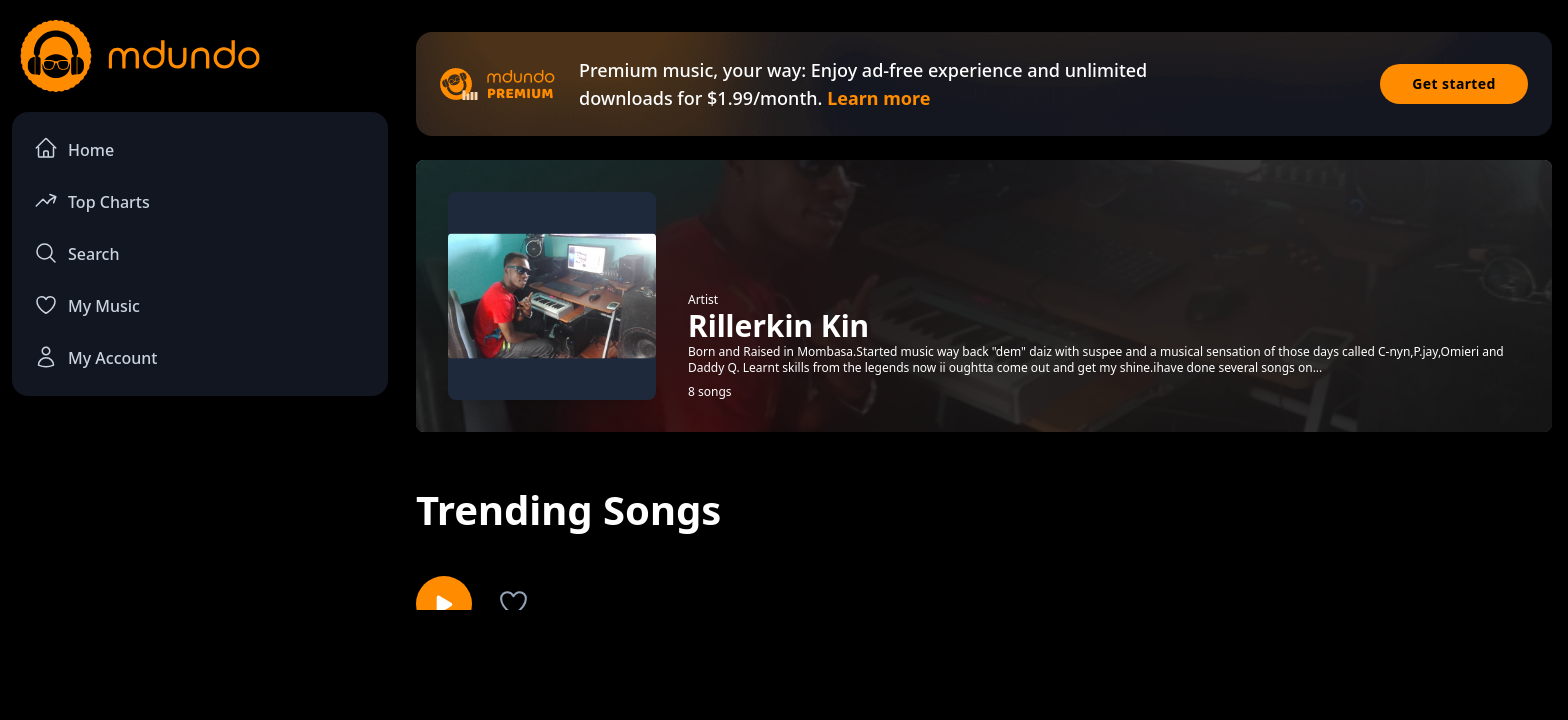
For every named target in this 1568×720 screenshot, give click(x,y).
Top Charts (92, 200)
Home (74, 148)
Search (76, 253)
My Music (87, 305)
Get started (1454, 83)
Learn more (878, 98)
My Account (95, 357)
